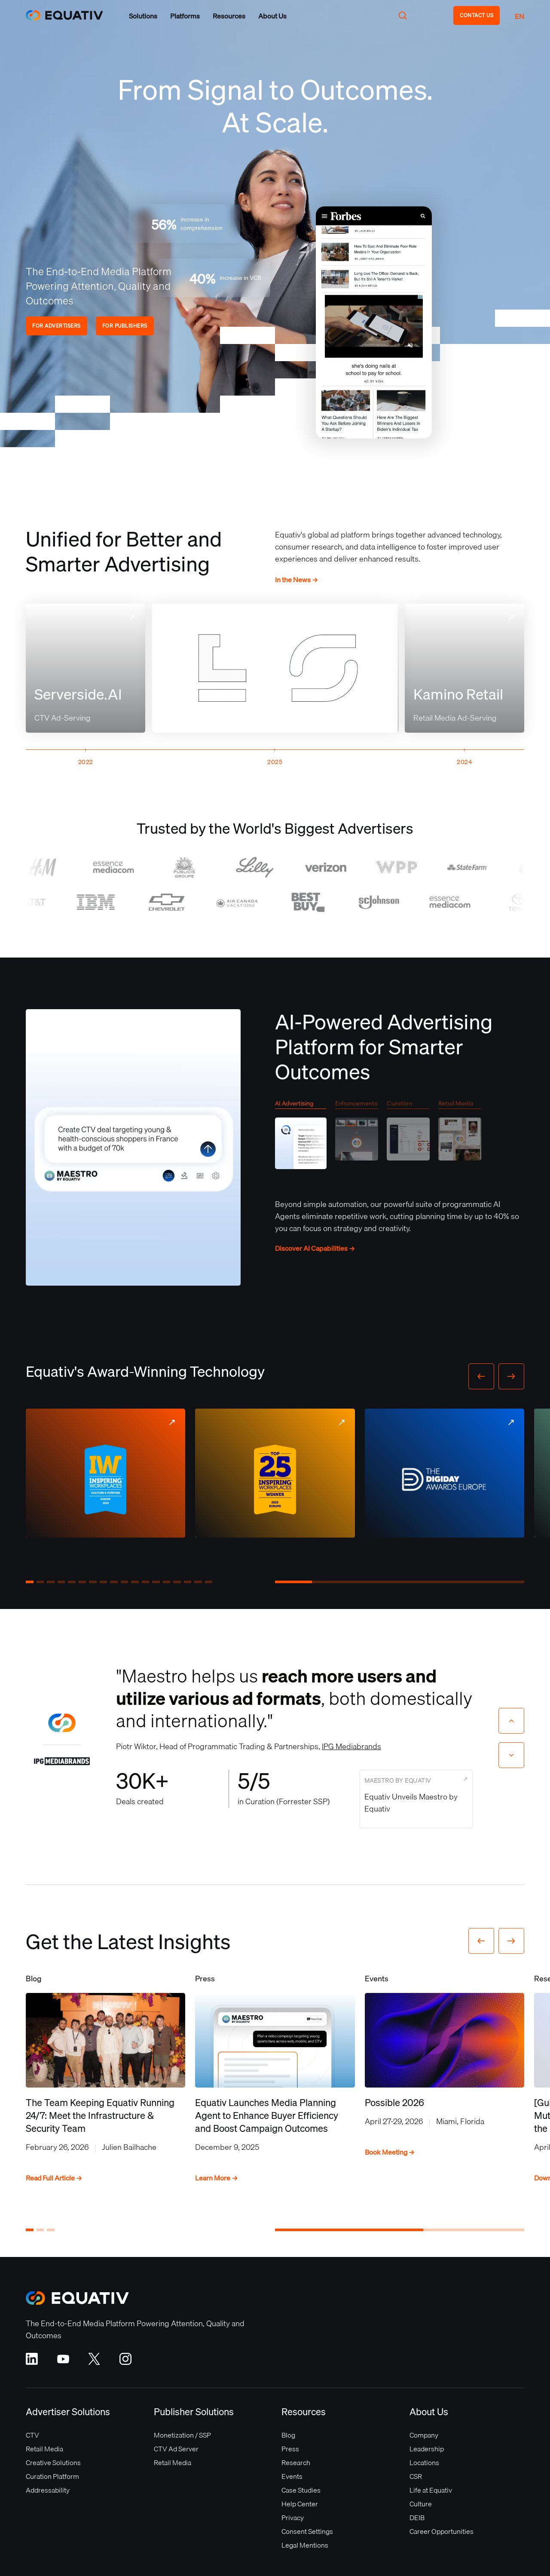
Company (423, 2435)
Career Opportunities (441, 2531)
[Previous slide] (511, 1721)
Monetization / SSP (182, 2435)
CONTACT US (476, 15)
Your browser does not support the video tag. (374, 322)
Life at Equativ (430, 2490)
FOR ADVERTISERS (56, 326)
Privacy (292, 2517)
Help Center (299, 2503)
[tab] (301, 1137)
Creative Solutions (53, 2462)
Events (291, 2476)
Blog (288, 2435)
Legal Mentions (304, 2545)
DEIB (417, 2517)
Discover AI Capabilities (315, 1248)
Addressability (48, 2490)
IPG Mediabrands (351, 1746)
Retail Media (44, 2448)
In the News (296, 579)
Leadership (426, 2448)
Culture (420, 2503)
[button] (143, 16)
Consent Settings (307, 2531)
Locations (424, 2462)
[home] (64, 15)
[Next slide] (511, 1755)
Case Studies (301, 2490)
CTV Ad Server (176, 2448)
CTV (32, 2435)
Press (290, 2448)
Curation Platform (52, 2476)
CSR (415, 2476)
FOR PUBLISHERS (124, 326)
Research (295, 2462)
